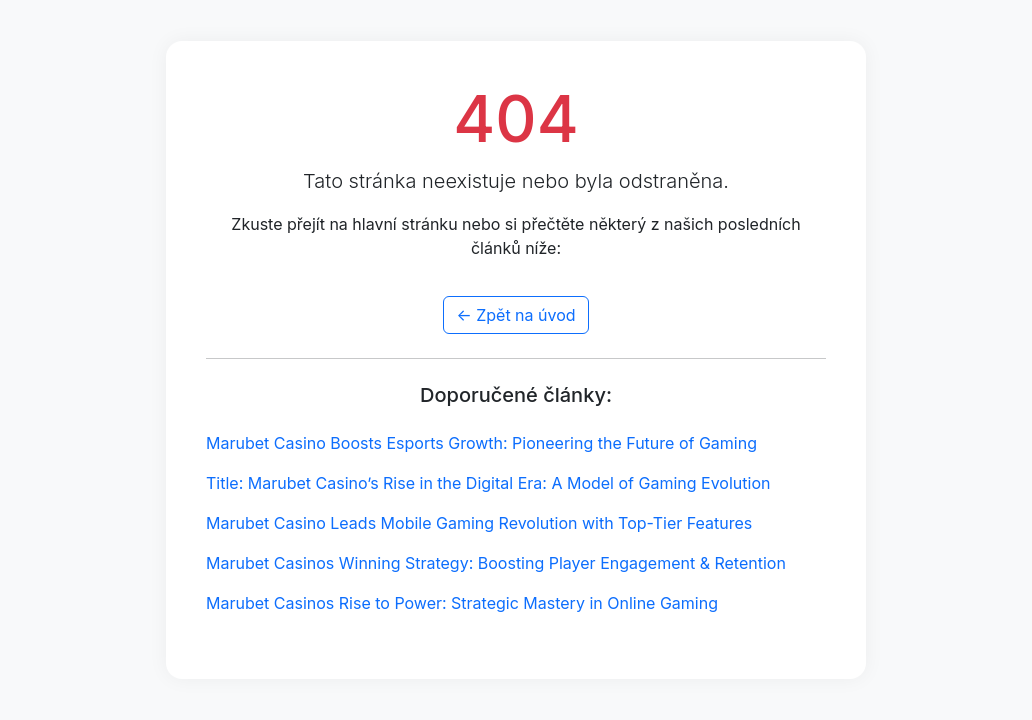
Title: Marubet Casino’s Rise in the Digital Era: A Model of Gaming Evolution (488, 483)
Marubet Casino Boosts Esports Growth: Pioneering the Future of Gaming (481, 443)
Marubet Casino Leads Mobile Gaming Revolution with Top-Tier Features (479, 523)
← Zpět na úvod (515, 315)
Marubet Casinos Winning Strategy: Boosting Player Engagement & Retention (496, 563)
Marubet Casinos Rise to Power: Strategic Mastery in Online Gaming (462, 603)
